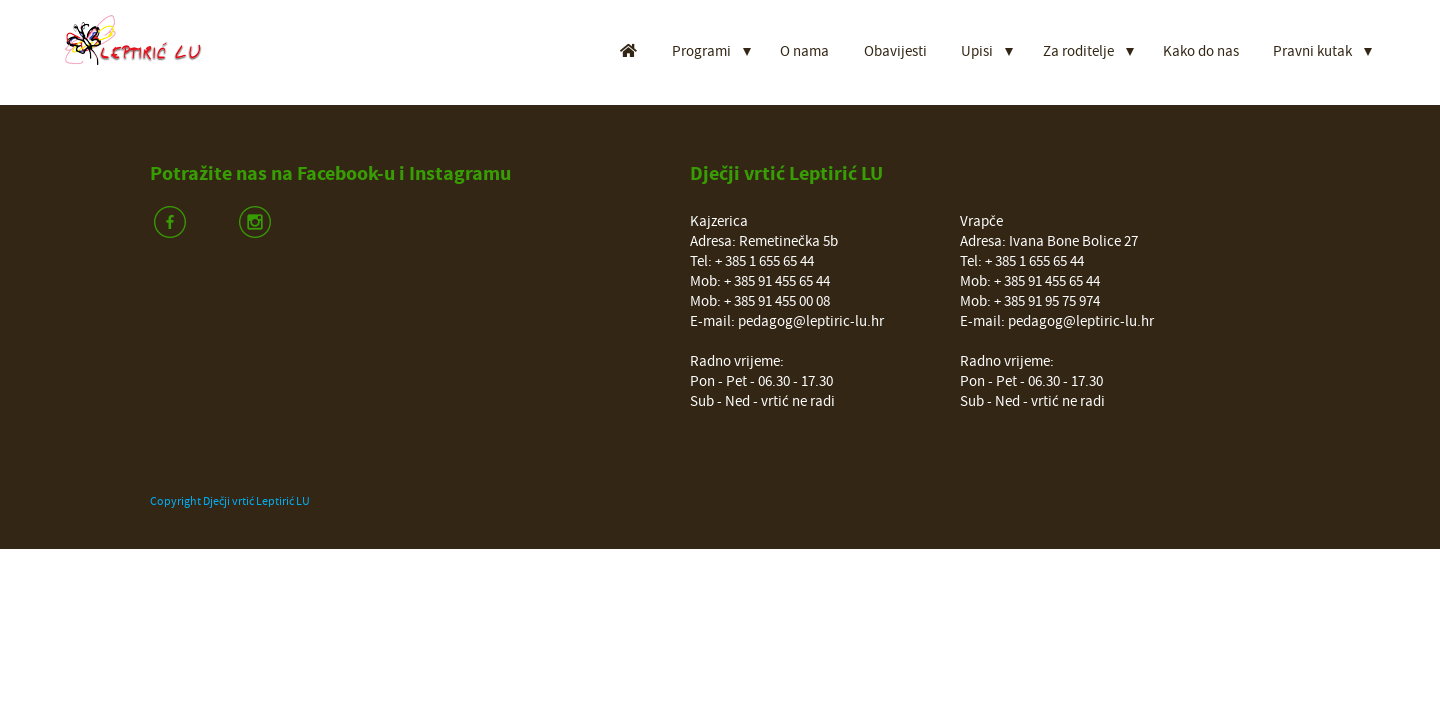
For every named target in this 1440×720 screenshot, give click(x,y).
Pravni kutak (1312, 51)
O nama (804, 51)
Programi (701, 51)
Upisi (977, 51)
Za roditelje (1078, 51)
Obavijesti (895, 51)
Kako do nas (1201, 51)
